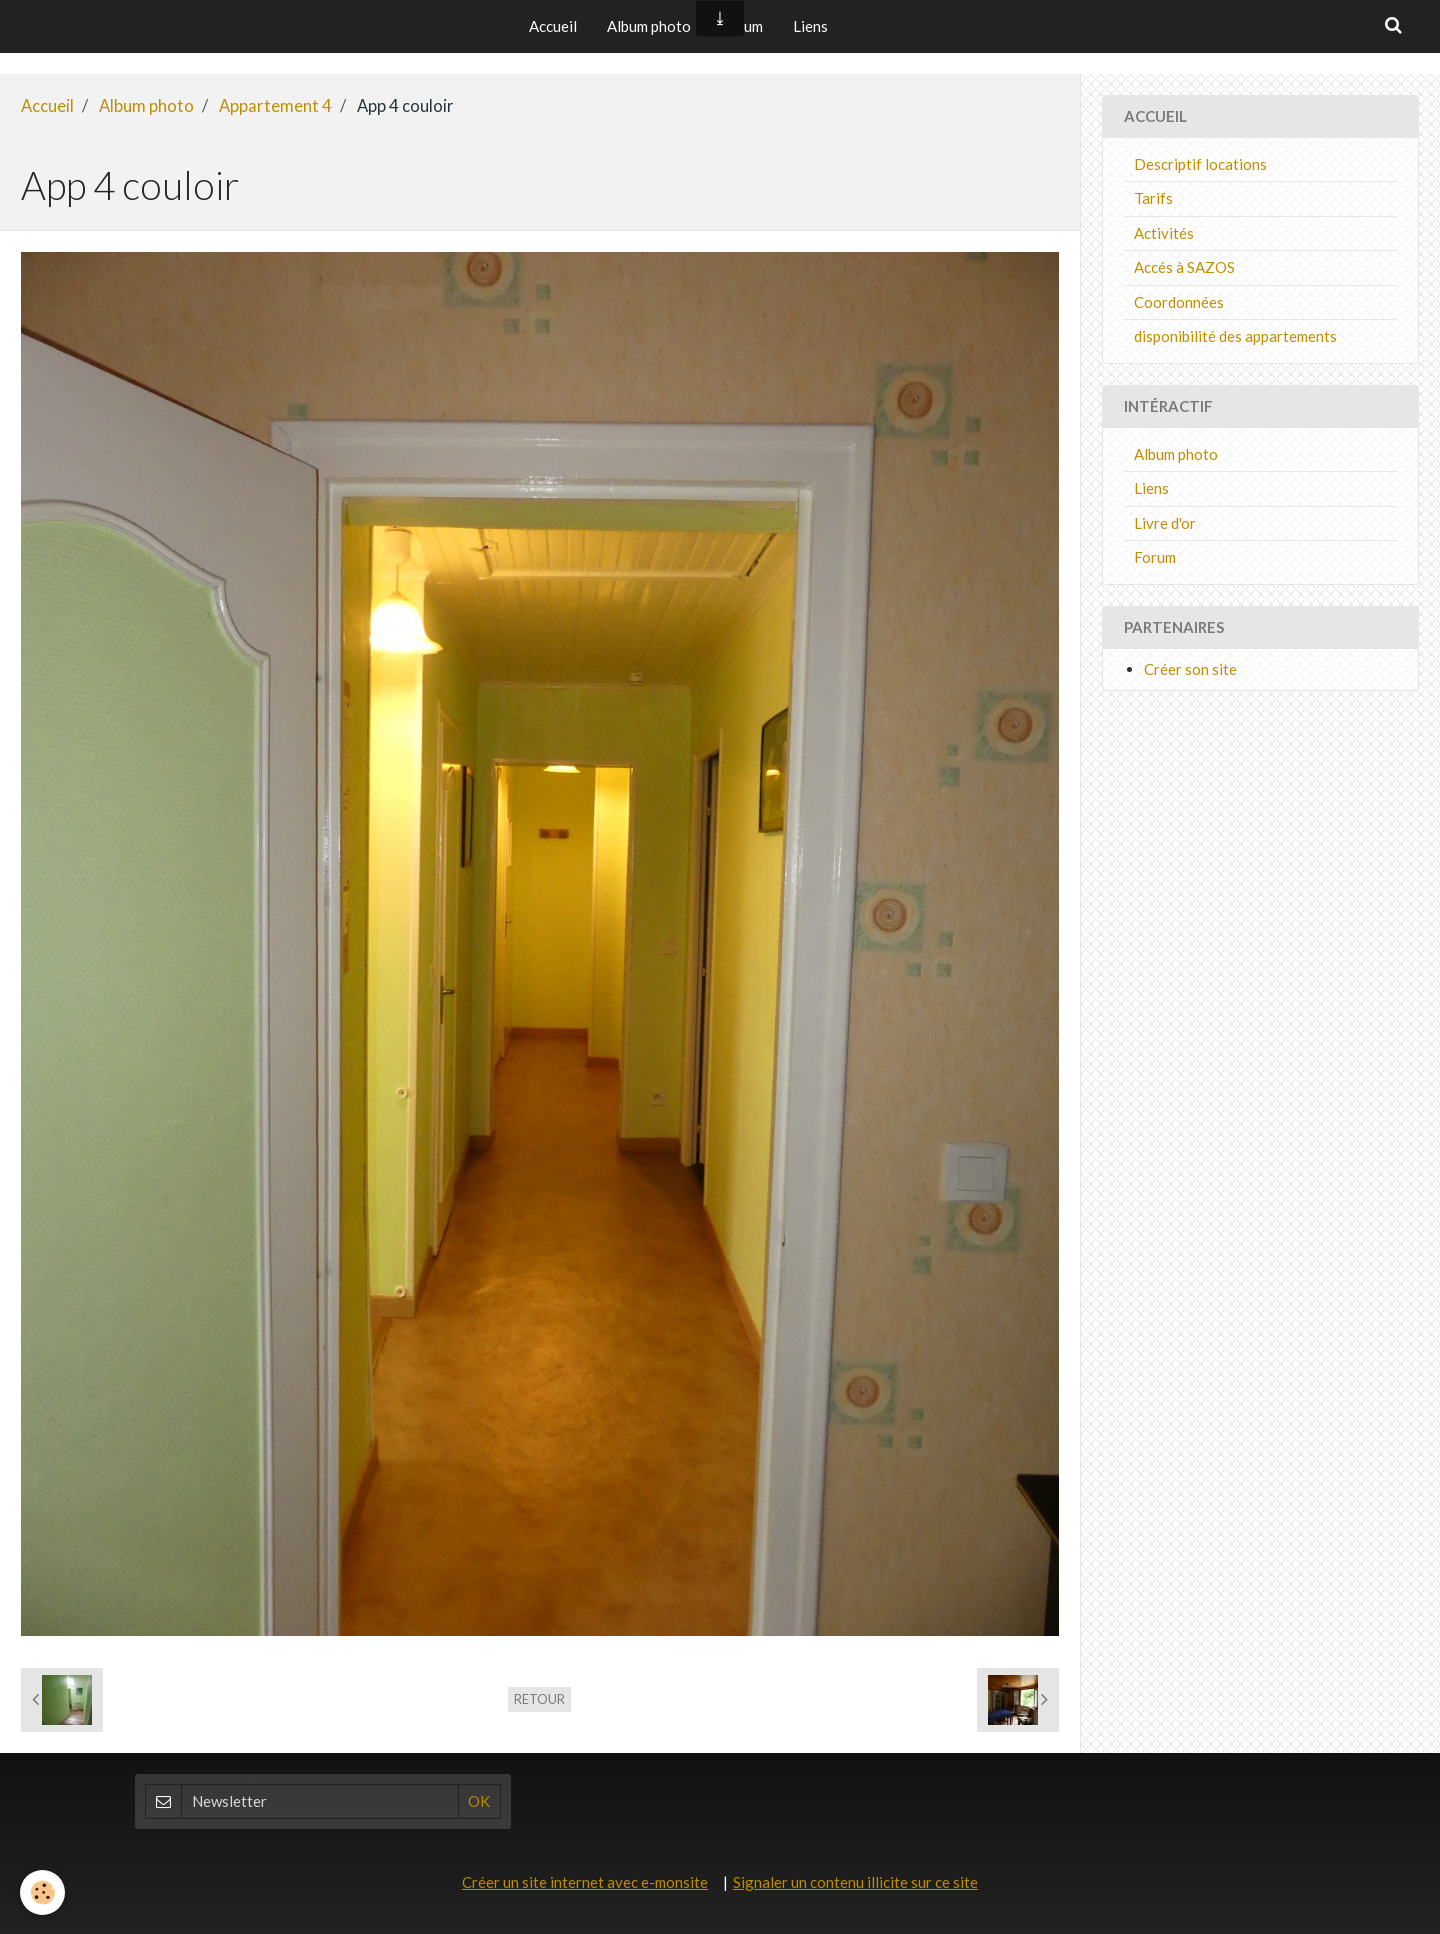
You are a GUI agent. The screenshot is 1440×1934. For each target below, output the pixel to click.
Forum (1155, 557)
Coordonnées (1179, 302)
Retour (539, 1699)
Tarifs (1153, 198)
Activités (1164, 233)
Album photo (649, 26)
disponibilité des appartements (1235, 336)
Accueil (553, 26)
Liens (810, 26)
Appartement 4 (275, 106)
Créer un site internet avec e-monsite (585, 1882)
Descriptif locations (1200, 164)
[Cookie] (42, 1892)
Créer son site (1190, 669)
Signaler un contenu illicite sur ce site (855, 1882)
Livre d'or (1165, 523)
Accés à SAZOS (1184, 267)
